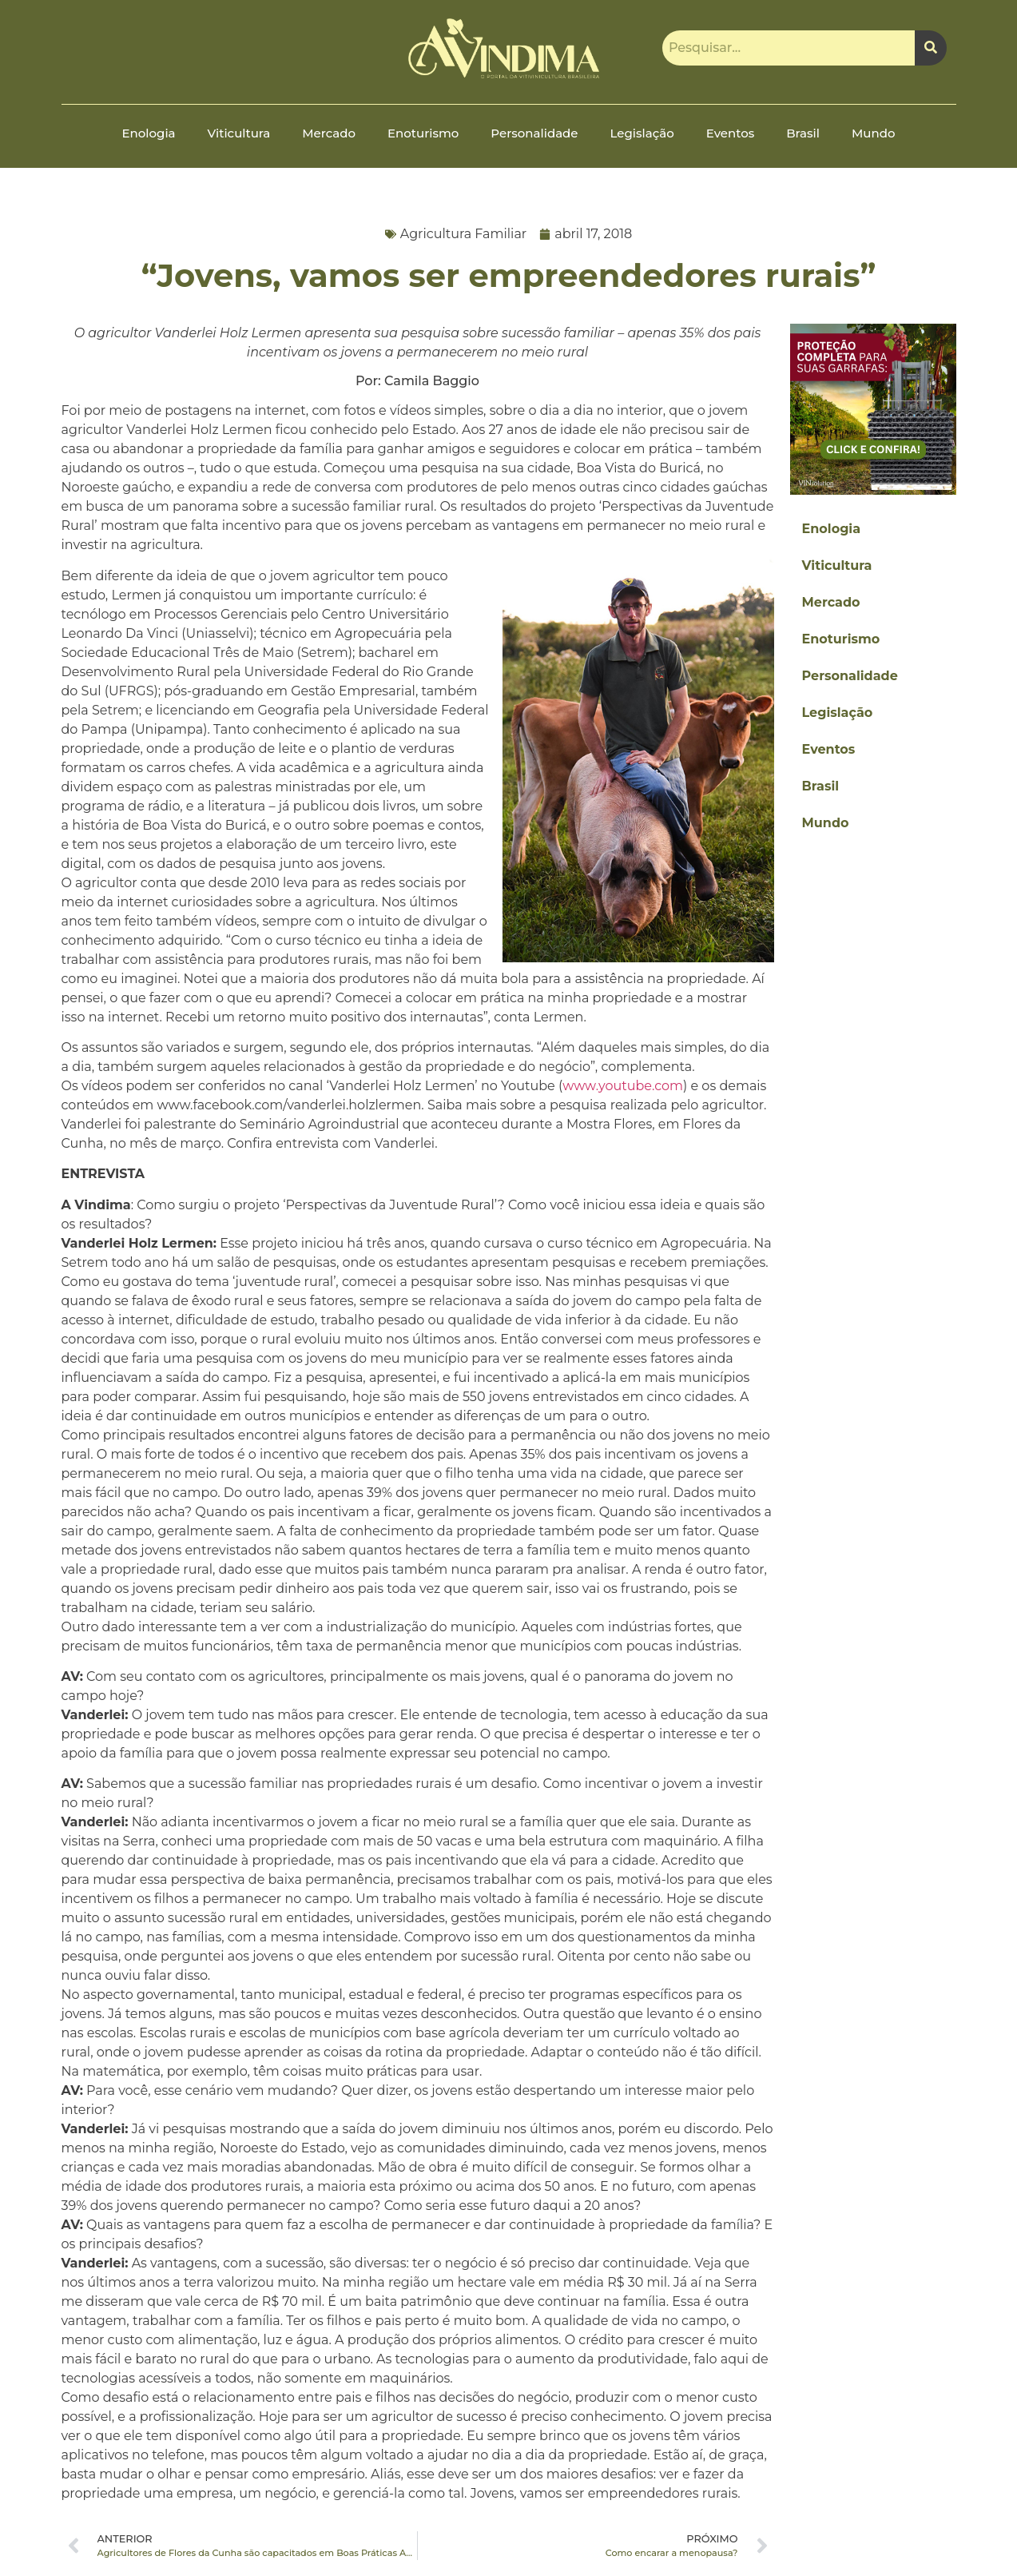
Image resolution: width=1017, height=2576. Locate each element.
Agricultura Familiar (463, 233)
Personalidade (534, 133)
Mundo (873, 133)
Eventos (730, 133)
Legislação (642, 133)
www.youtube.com (622, 1085)
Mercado (329, 133)
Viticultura (239, 133)
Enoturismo (423, 133)
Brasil (803, 133)
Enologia (149, 133)
